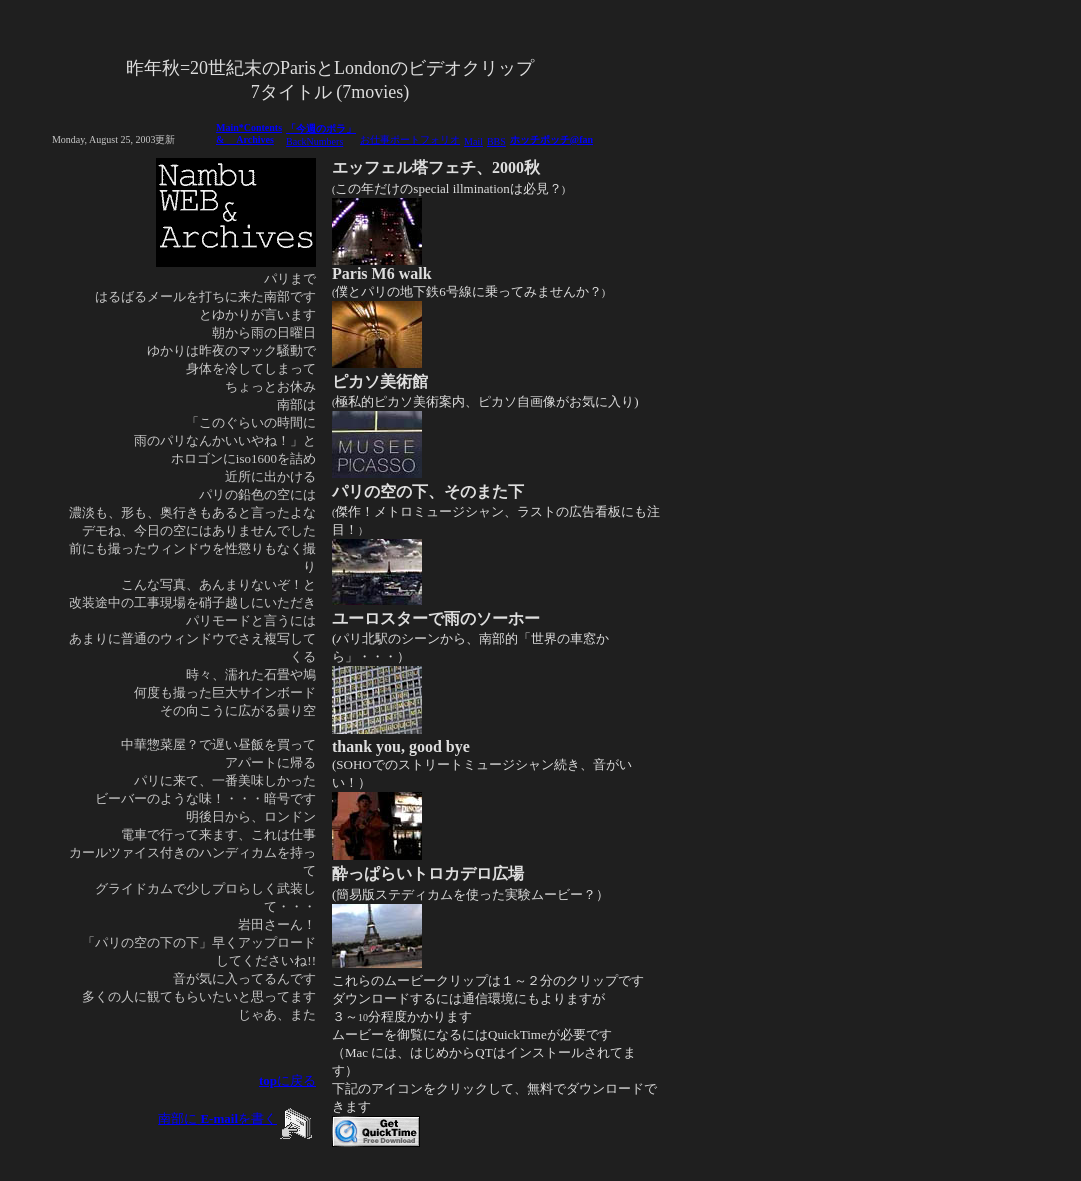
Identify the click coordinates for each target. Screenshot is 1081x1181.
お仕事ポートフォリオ (410, 139)
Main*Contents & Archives (249, 133)
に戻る (287, 1080)
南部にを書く (217, 1118)
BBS (496, 141)
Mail (473, 141)
